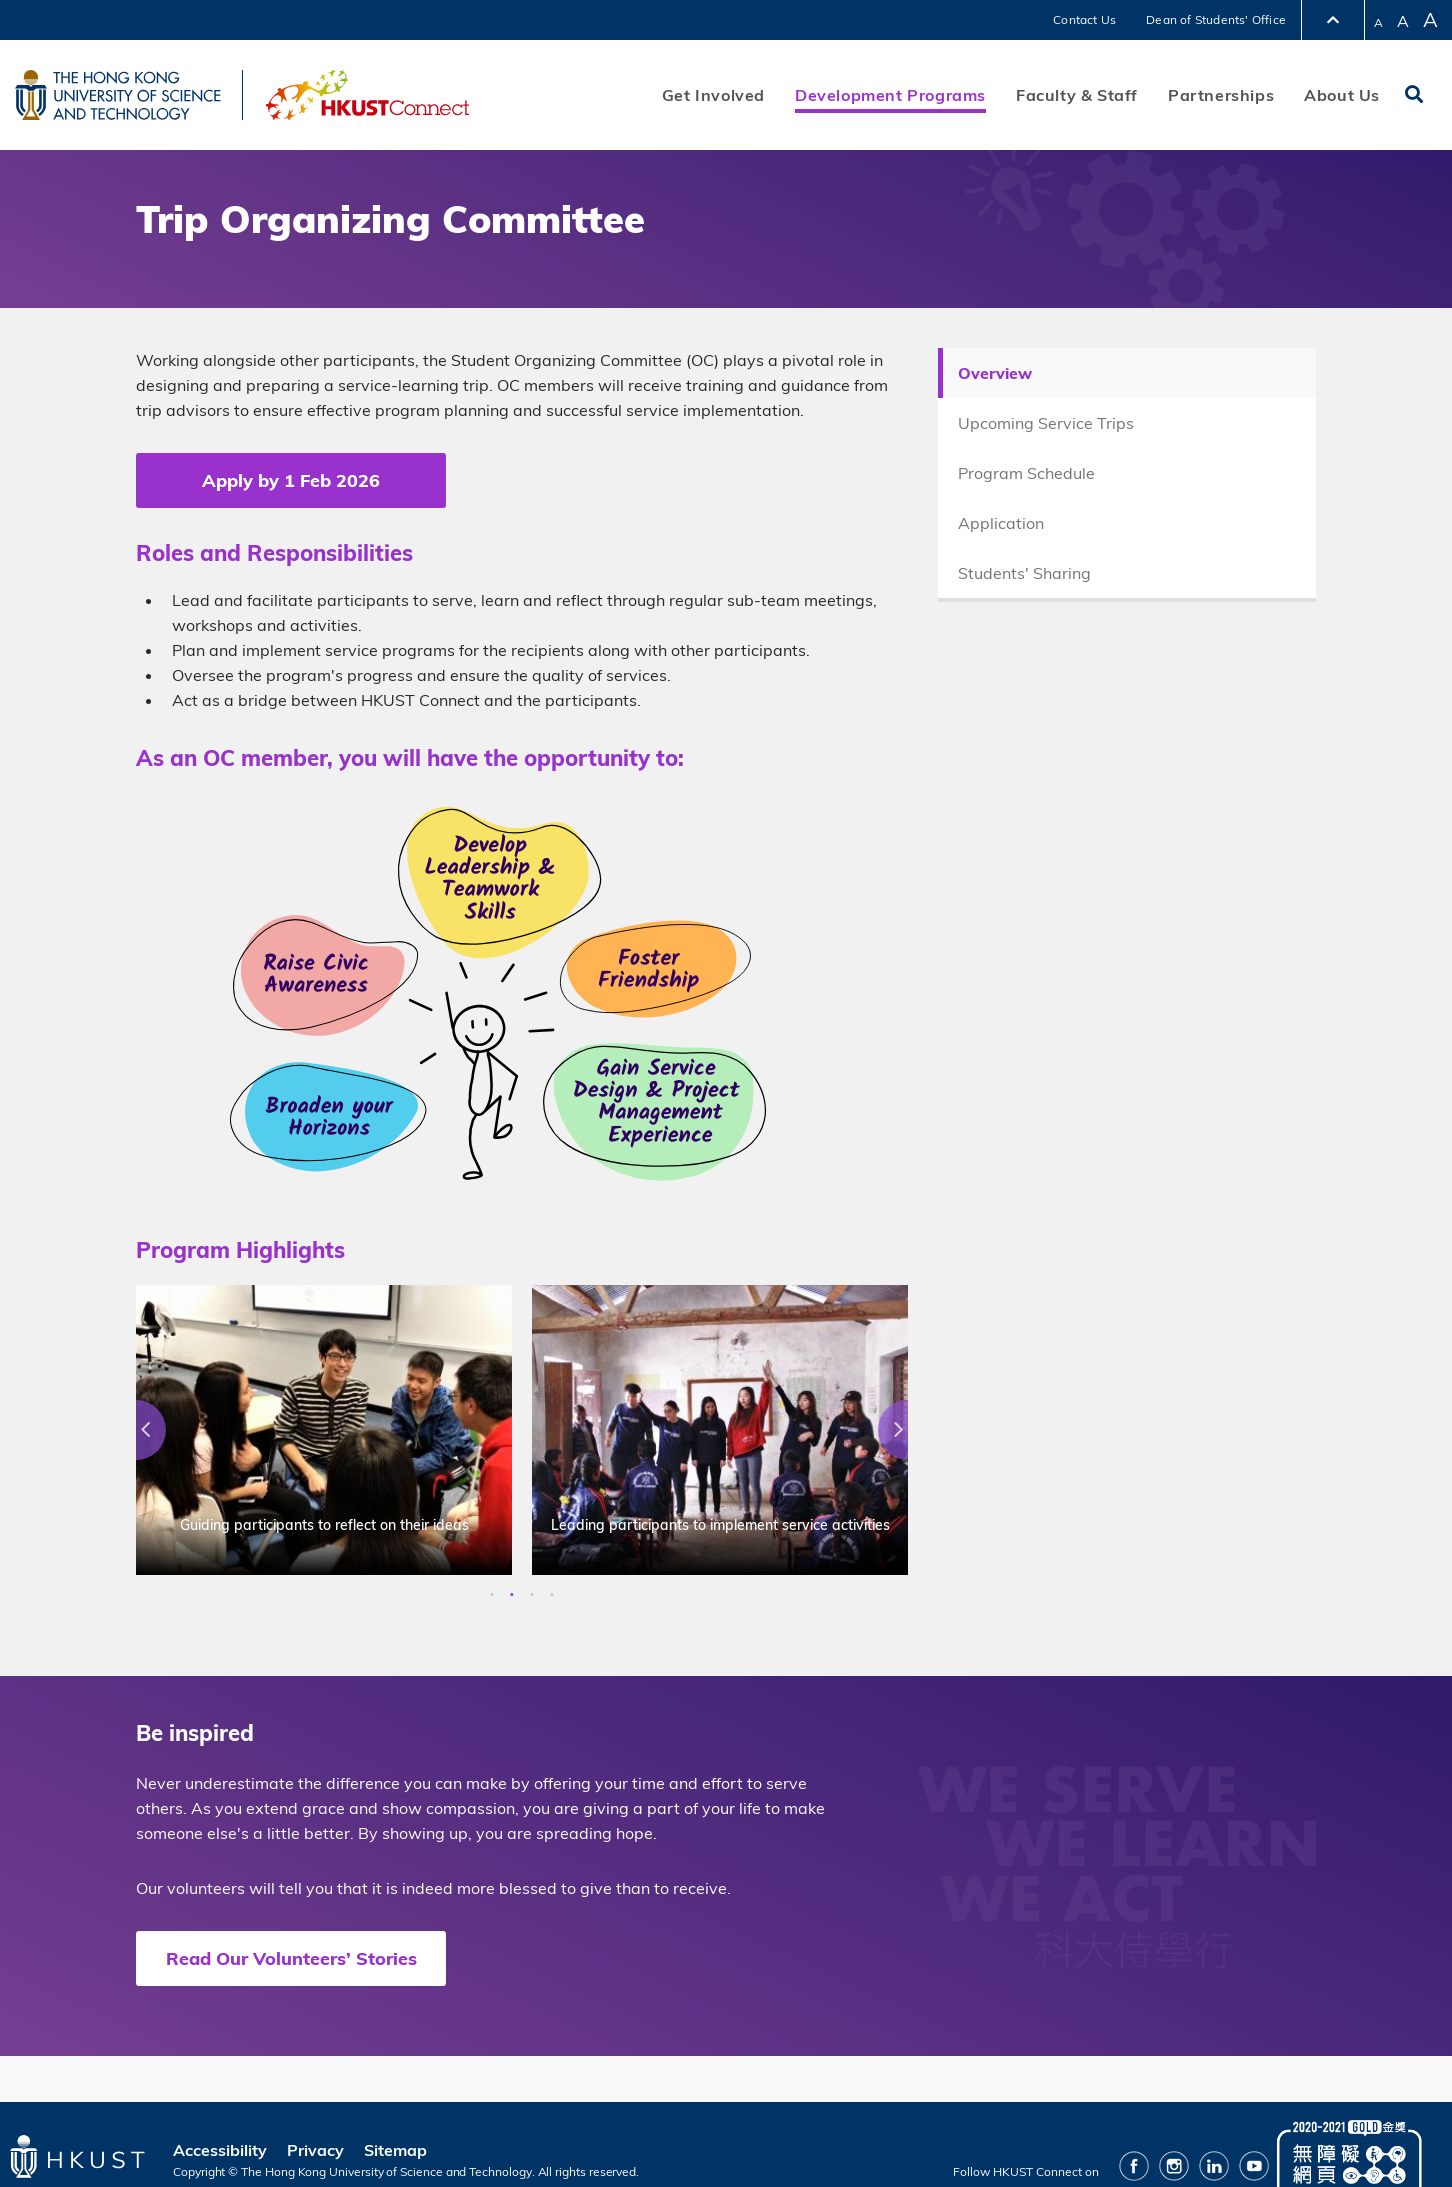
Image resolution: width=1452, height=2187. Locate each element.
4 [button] (552, 1595)
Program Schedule (1026, 473)
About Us (1342, 95)
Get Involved (713, 95)
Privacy (315, 2150)
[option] (324, 1430)
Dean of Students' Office (1216, 19)
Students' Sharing (1024, 573)
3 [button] (532, 1595)
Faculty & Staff (1077, 95)
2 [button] (512, 1595)
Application (1001, 523)
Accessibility (220, 2150)
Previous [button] (136, 1430)
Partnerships (1221, 95)
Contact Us (1084, 19)
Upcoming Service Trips (1046, 423)
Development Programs (890, 95)
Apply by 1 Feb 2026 (291, 480)
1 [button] (492, 1595)
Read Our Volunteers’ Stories (291, 1958)
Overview (995, 373)
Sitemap (395, 2150)
